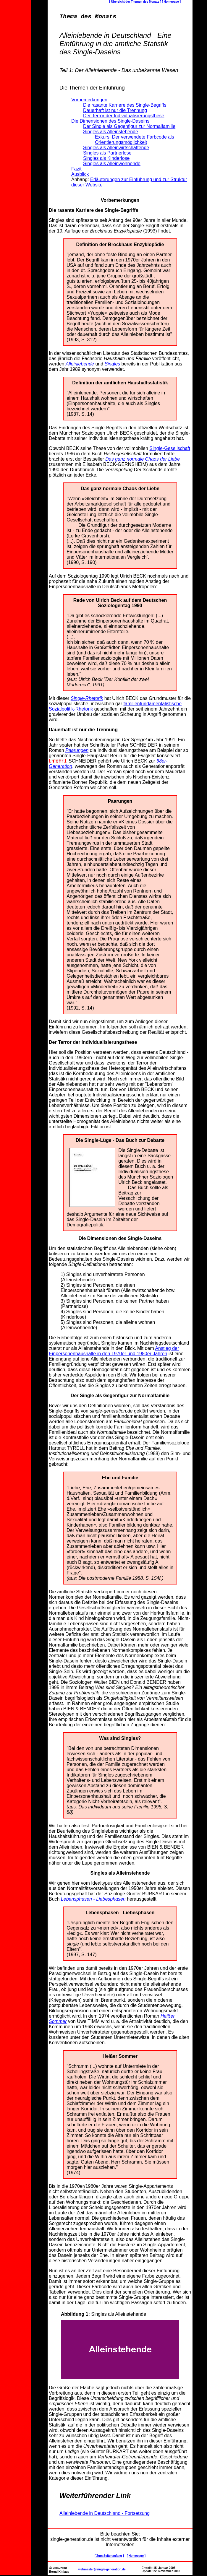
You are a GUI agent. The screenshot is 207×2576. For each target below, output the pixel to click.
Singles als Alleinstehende (120, 1874)
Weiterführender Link (95, 2497)
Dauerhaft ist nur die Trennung (83, 730)
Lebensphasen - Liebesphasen (93, 1900)
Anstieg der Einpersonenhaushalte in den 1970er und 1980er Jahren (114, 1352)
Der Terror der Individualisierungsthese (93, 1043)
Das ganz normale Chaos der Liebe (142, 460)
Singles (112, 365)
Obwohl (57, 449)
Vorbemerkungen (120, 201)
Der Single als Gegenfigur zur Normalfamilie (120, 1396)
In (51, 354)
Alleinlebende (80, 365)
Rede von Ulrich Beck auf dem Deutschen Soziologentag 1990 (120, 604)
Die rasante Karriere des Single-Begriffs (93, 211)
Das (53, 428)
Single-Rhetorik (87, 699)
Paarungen (76, 751)
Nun (53, 2271)
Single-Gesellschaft (169, 449)
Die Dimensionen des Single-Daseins (120, 1239)
